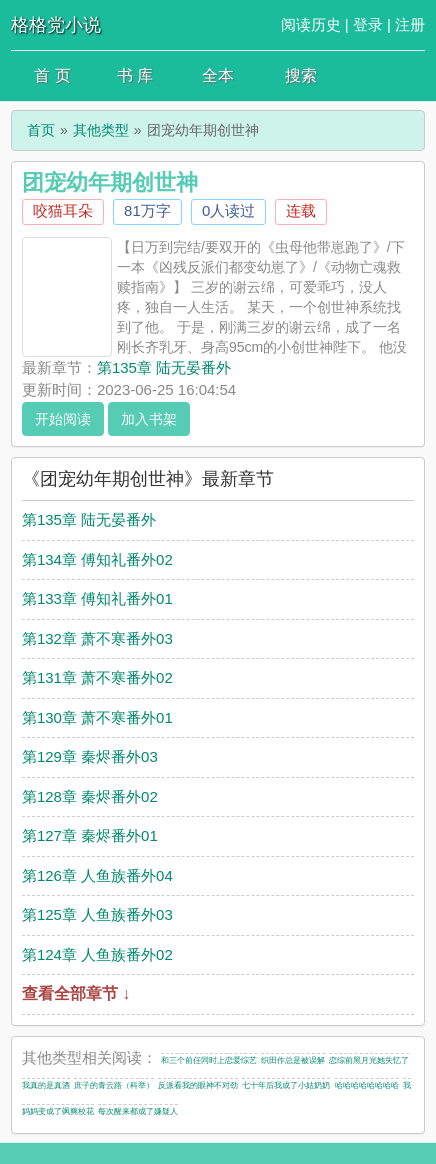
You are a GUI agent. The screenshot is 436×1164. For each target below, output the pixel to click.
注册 (410, 24)
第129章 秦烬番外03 (90, 756)
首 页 (52, 75)
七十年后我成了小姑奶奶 (286, 1085)
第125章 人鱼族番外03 (97, 914)
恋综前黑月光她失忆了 (369, 1060)
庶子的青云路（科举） (114, 1085)
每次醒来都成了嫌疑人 (138, 1111)
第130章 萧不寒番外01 (97, 717)
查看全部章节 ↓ (76, 993)
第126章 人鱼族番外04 (97, 875)
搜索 (301, 75)
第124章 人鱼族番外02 (97, 954)
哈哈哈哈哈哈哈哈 (367, 1085)
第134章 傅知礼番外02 (97, 559)
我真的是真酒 (46, 1085)
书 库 (135, 75)
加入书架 (149, 419)
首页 (41, 130)
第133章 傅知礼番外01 (97, 598)
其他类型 (101, 130)
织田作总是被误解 (293, 1060)
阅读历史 (311, 24)
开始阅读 (63, 419)
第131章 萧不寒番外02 (97, 677)
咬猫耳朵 (63, 210)
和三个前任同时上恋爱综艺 (209, 1060)
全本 (218, 75)
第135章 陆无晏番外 (164, 367)
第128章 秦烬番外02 (90, 796)
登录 (368, 24)
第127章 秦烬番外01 (90, 835)
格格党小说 (56, 25)
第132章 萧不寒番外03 (97, 638)
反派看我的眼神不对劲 (198, 1085)
